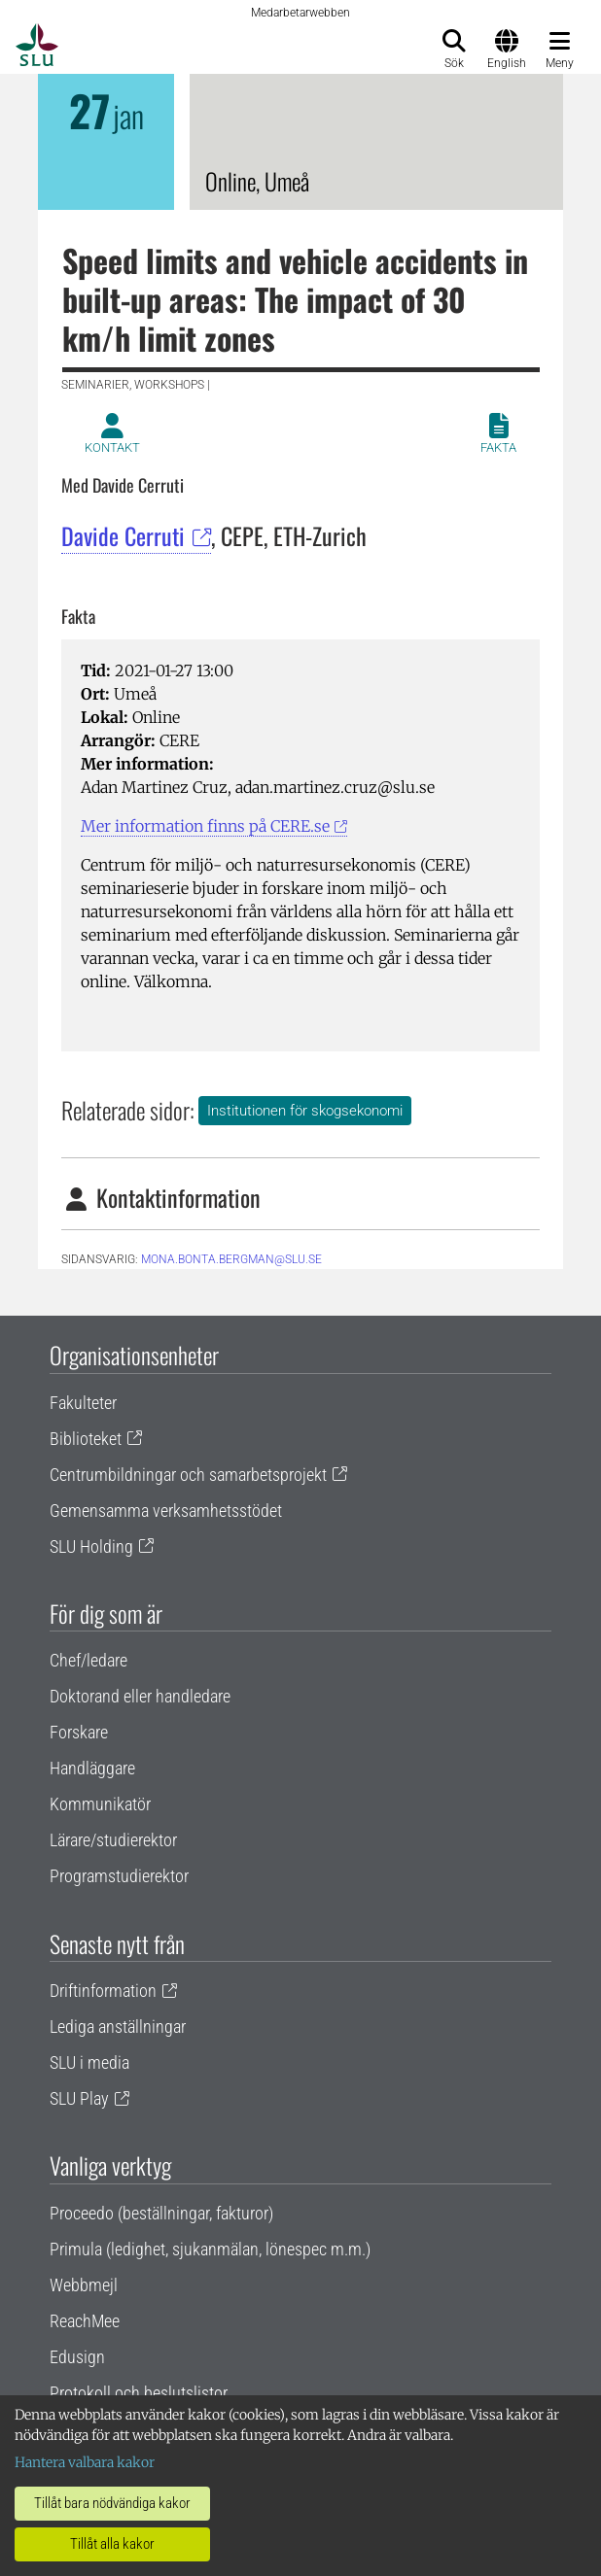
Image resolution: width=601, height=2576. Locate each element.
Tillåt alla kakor (112, 2544)
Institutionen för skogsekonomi (305, 1110)
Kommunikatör (100, 1804)
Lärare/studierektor (113, 1840)
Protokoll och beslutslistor (139, 2393)
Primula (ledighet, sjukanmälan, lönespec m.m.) (210, 2249)
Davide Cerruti (123, 535)
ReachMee (85, 2321)
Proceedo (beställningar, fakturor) (161, 2213)
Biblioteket (86, 1438)
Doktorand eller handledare (140, 1696)
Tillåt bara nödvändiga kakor (112, 2503)
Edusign (77, 2357)
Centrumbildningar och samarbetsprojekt (188, 1474)
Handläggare (92, 1768)
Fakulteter (83, 1402)
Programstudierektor (119, 1876)
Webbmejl (84, 2285)
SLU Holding (91, 1546)
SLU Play (79, 2098)
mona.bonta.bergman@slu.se (231, 1259)
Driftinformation (103, 1990)
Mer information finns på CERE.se (205, 826)
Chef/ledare (88, 1660)
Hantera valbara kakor (85, 2462)
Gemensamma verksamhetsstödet (166, 1510)
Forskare (79, 1732)
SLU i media (89, 2062)
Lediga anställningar (118, 2026)
